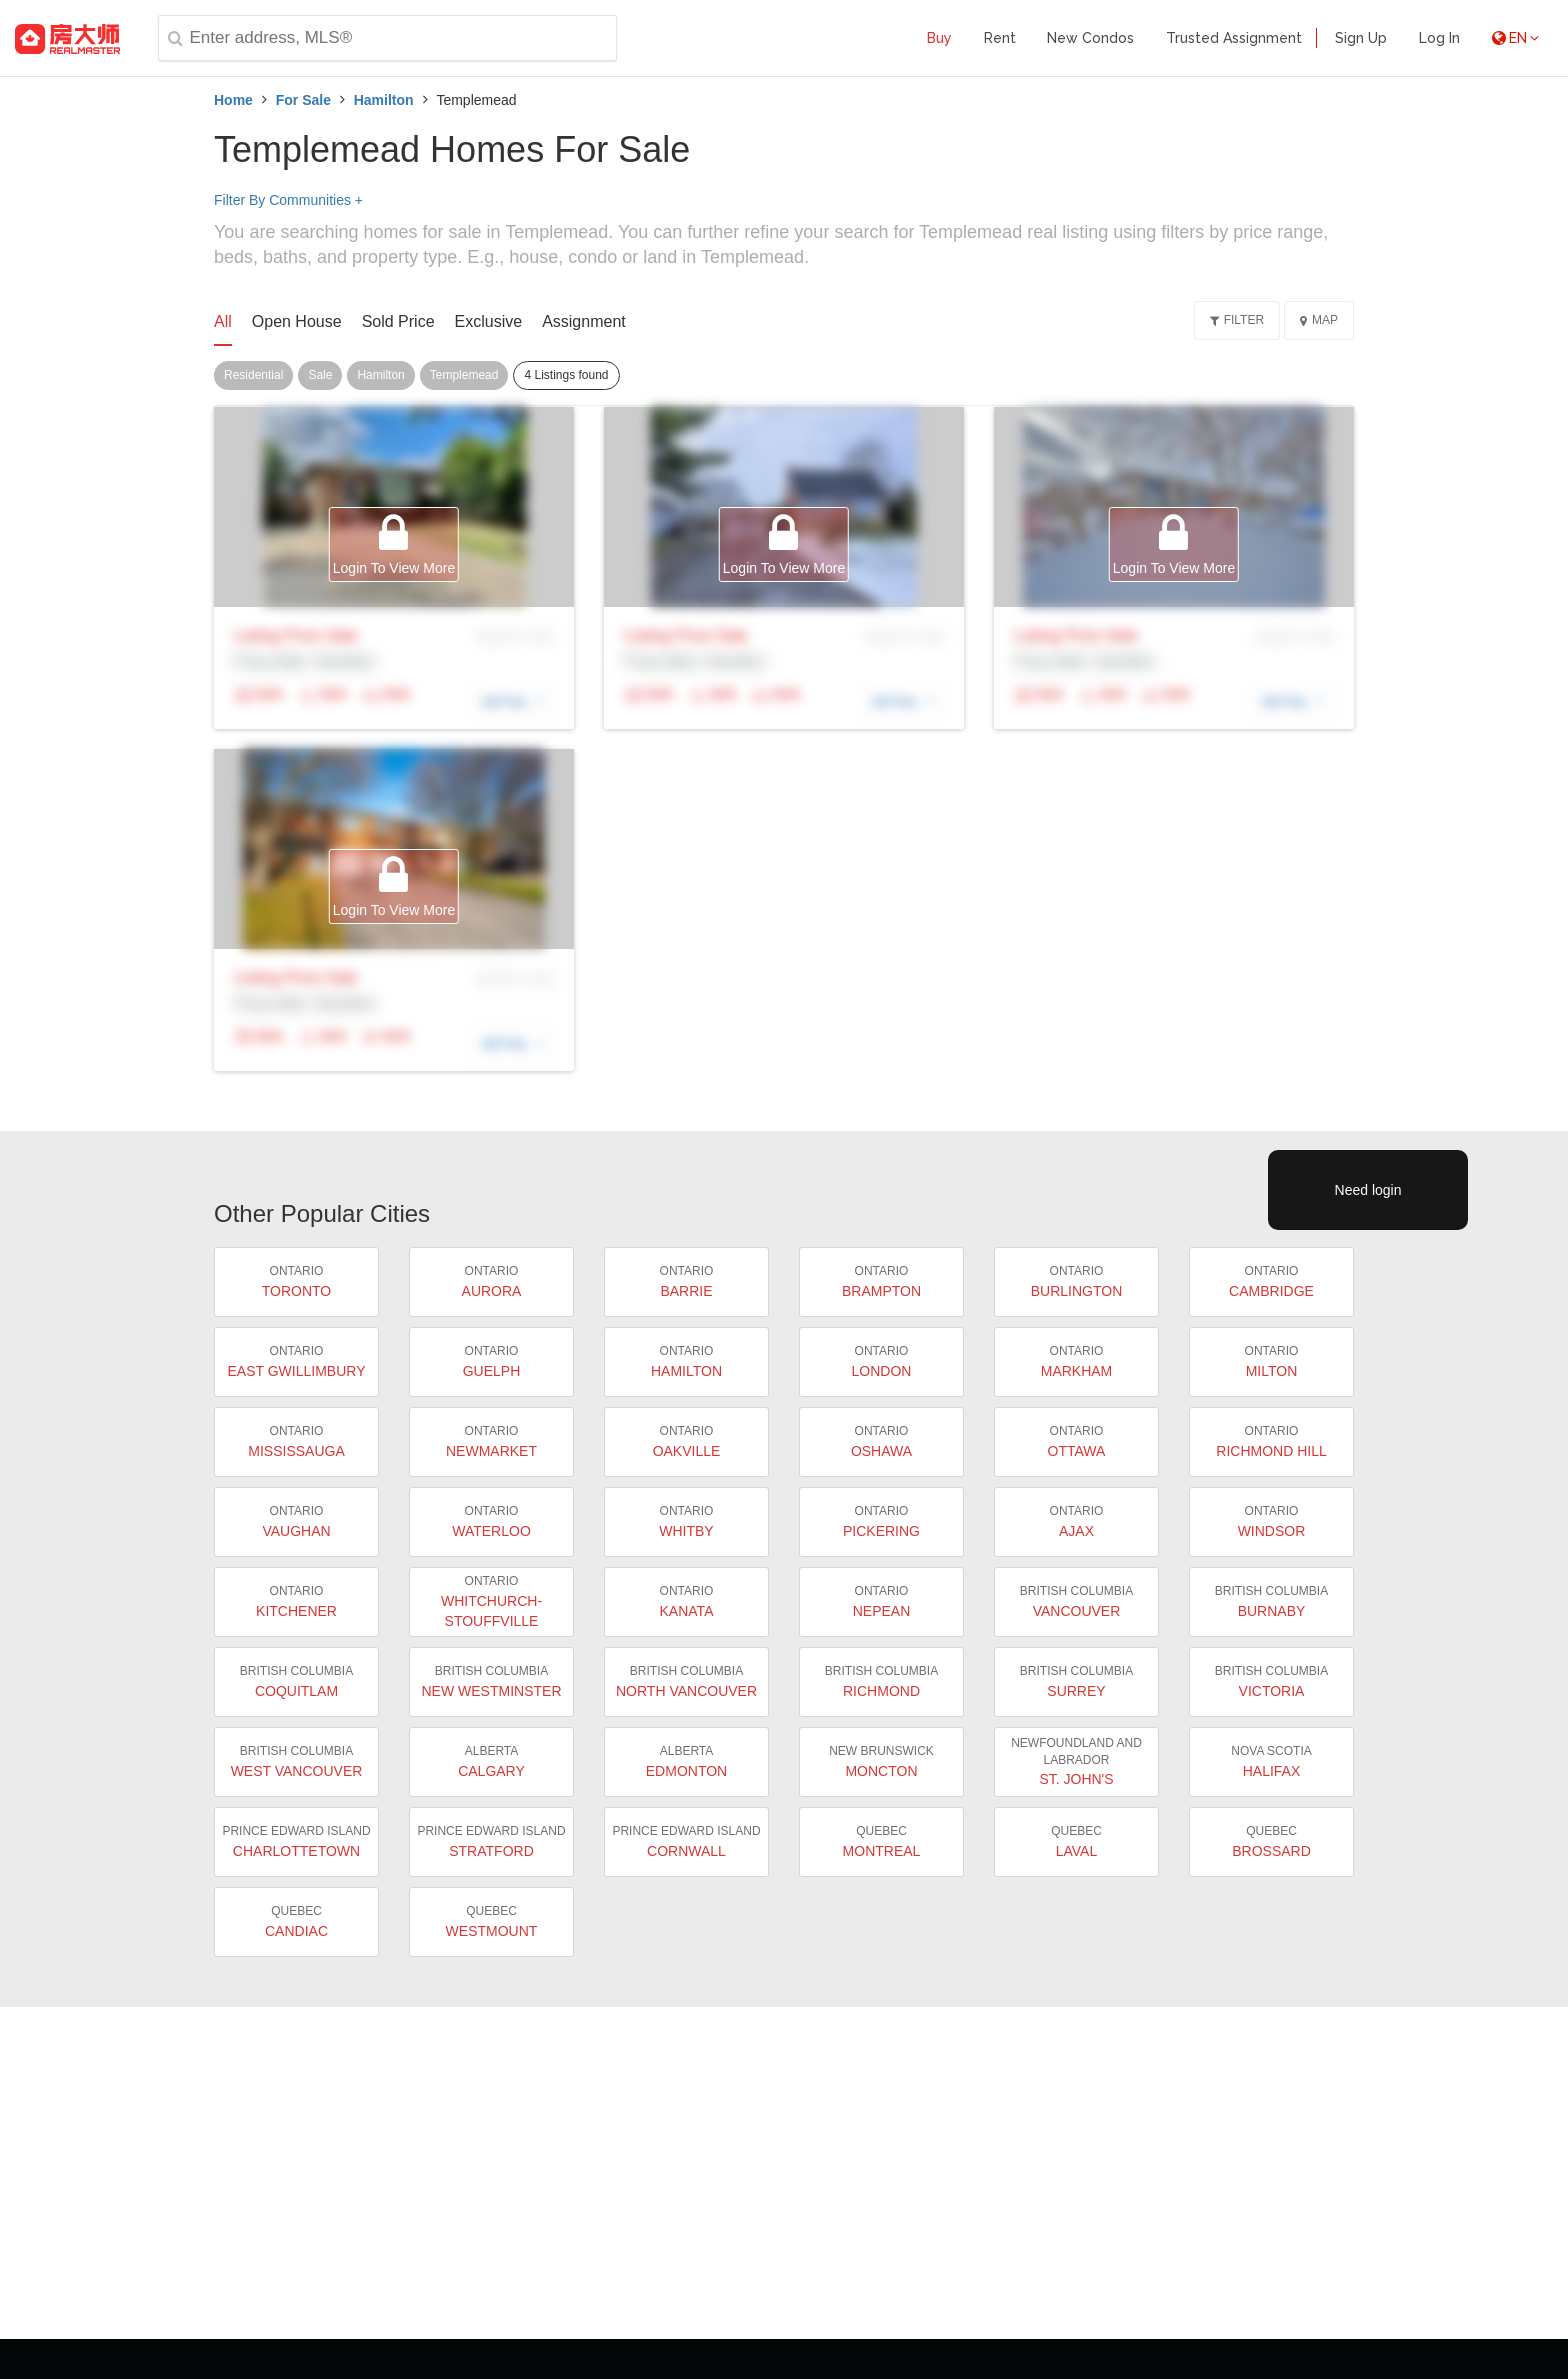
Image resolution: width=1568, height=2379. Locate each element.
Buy (939, 38)
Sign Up (1361, 38)
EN (1515, 38)
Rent (1000, 38)
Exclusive (489, 321)
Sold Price (398, 321)
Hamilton (384, 100)
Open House (297, 321)
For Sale (303, 100)
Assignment (584, 321)
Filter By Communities (288, 200)
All (223, 321)
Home (233, 100)
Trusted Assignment (1234, 38)
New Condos (1090, 38)
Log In (1439, 38)
